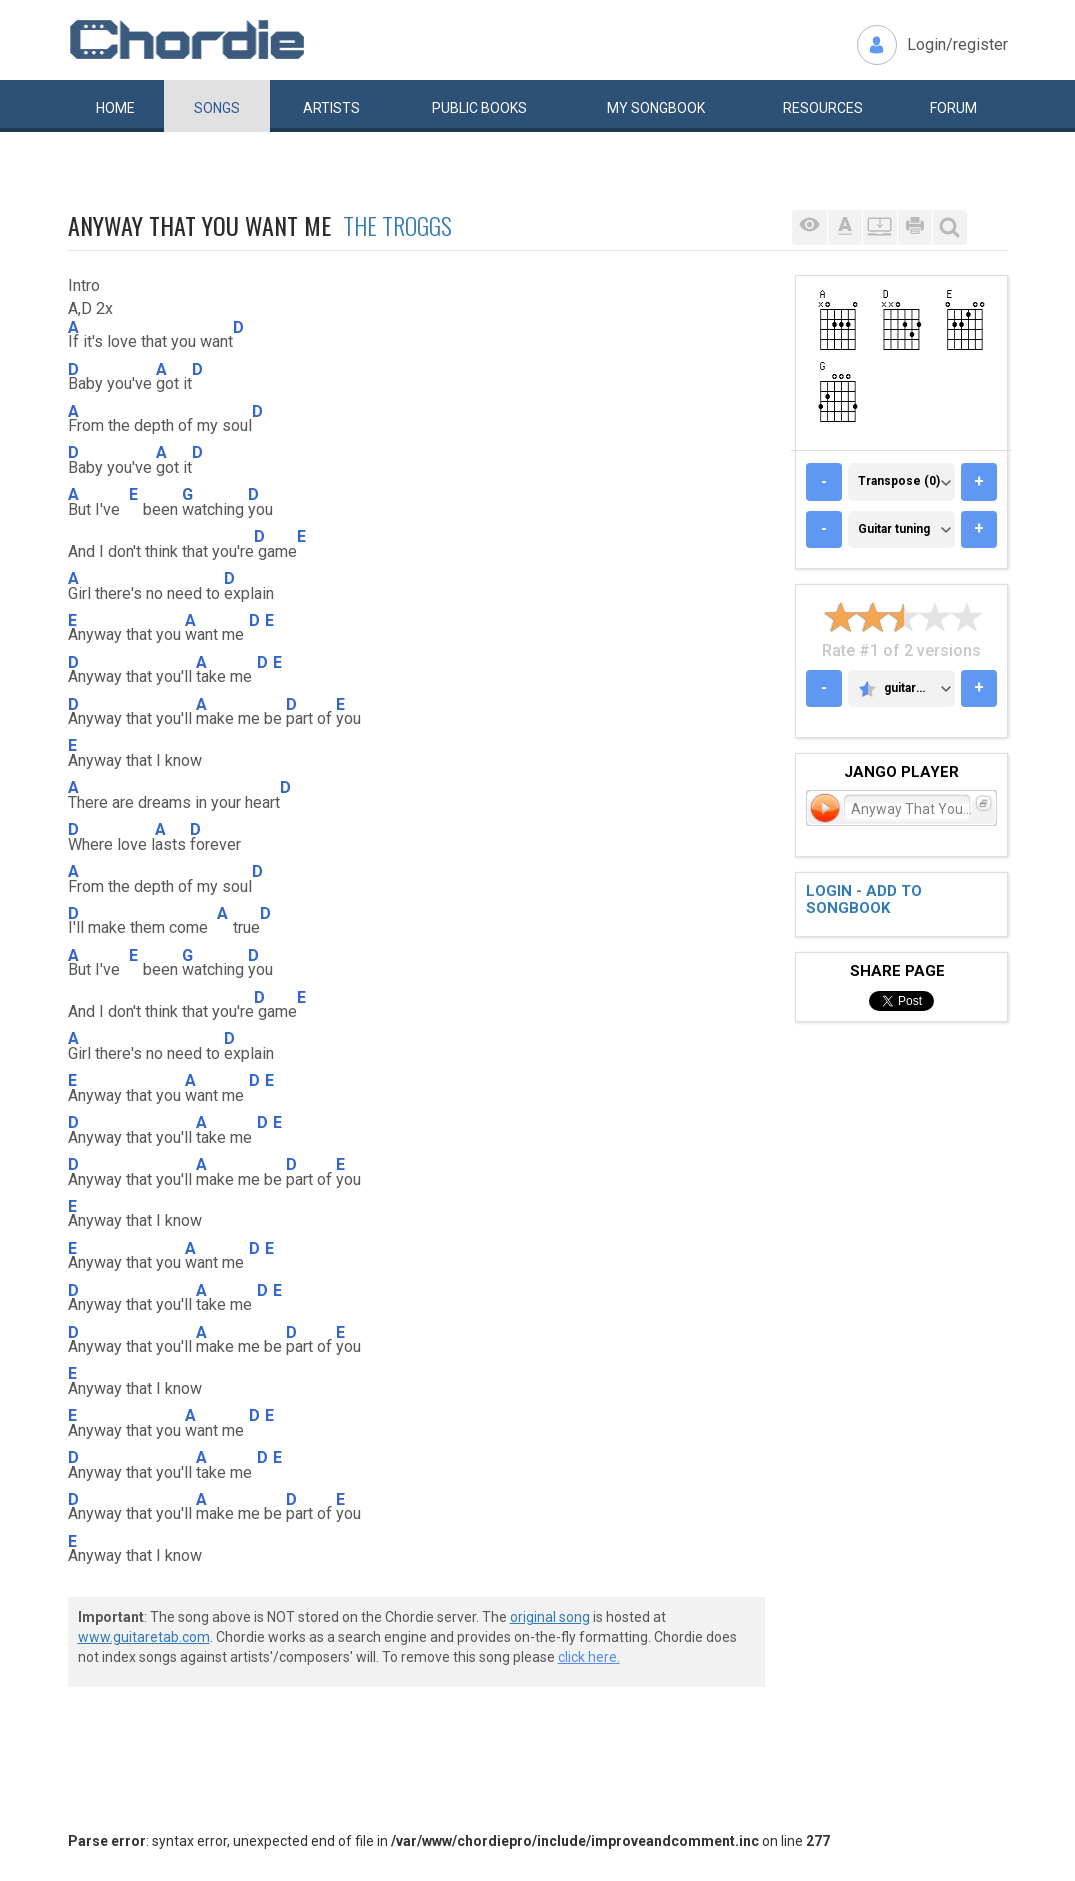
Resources (823, 108)
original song (550, 1617)
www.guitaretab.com (144, 1637)
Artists (331, 108)
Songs (217, 108)
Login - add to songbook (864, 899)
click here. (589, 1657)
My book (656, 108)
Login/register (957, 44)
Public (479, 108)
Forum (953, 108)
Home (115, 108)
